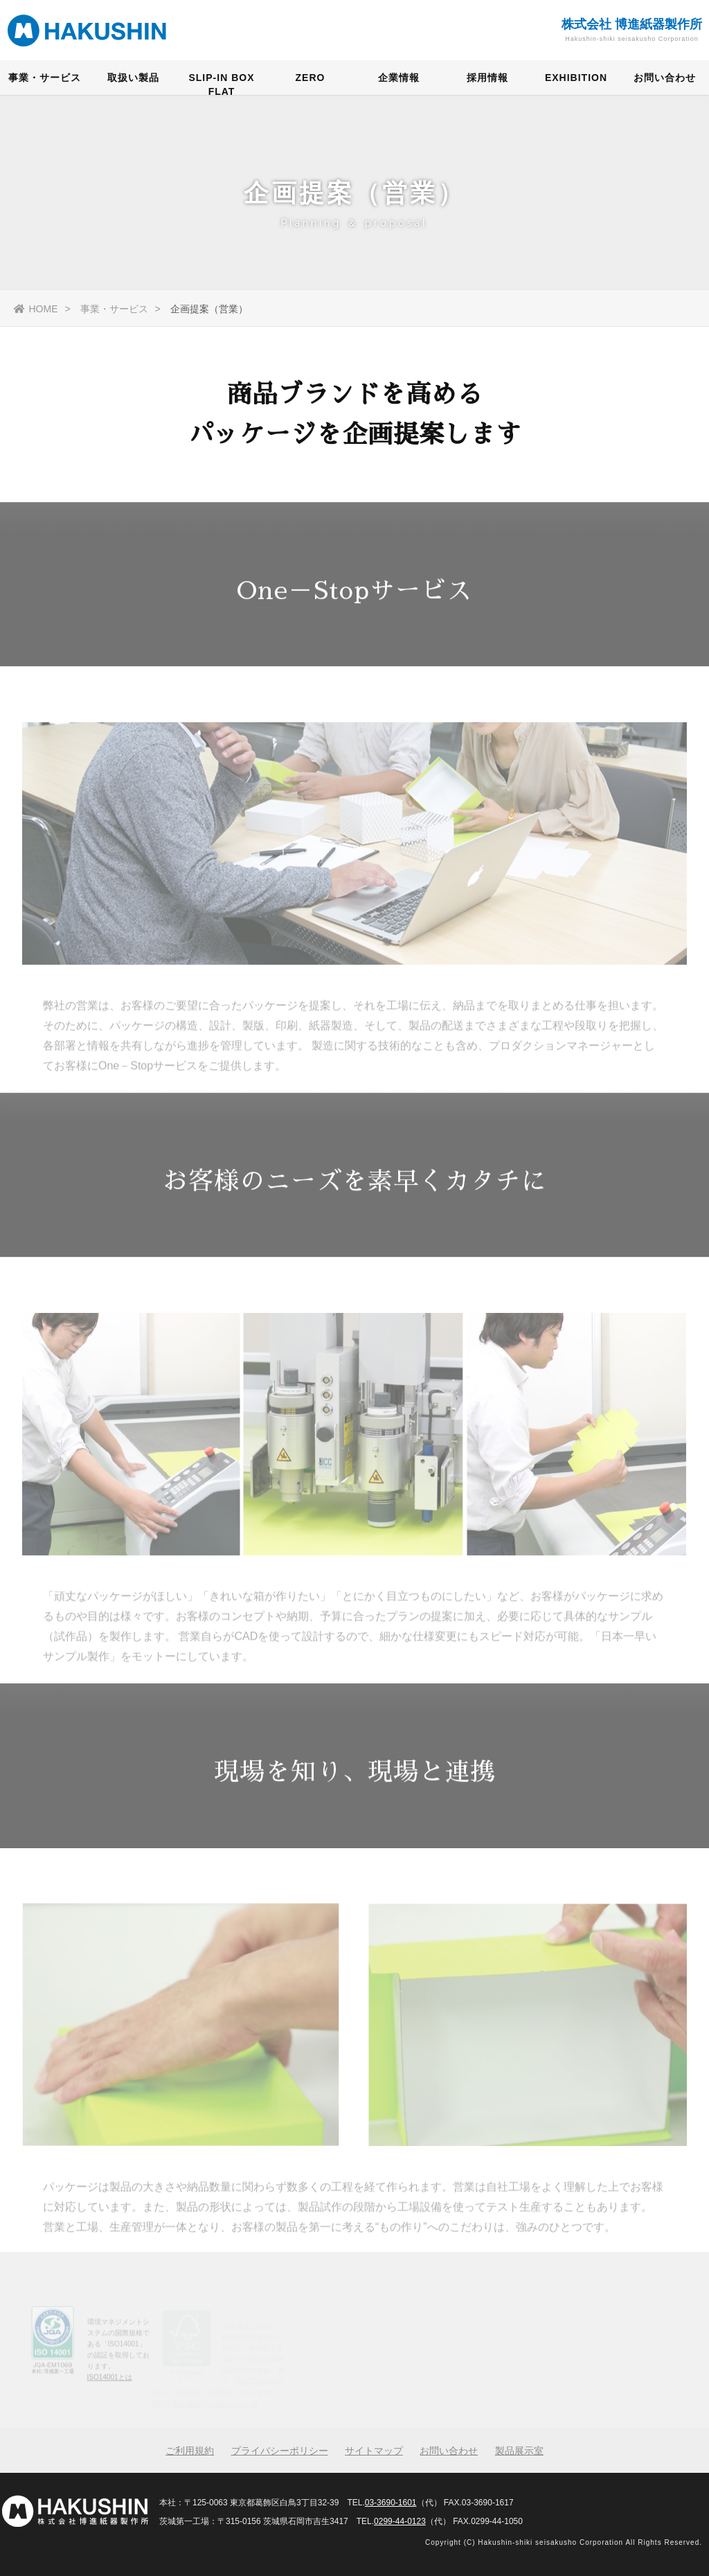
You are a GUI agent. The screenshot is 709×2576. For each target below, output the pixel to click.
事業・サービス (44, 79)
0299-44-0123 (400, 2521)
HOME (35, 308)
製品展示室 (519, 2450)
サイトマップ (374, 2450)
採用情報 (487, 79)
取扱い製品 (133, 79)
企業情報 (399, 79)
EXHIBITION (576, 79)
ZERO (310, 79)
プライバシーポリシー (279, 2450)
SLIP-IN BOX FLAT (221, 85)
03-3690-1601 (391, 2502)
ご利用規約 (189, 2450)
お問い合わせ (665, 79)
